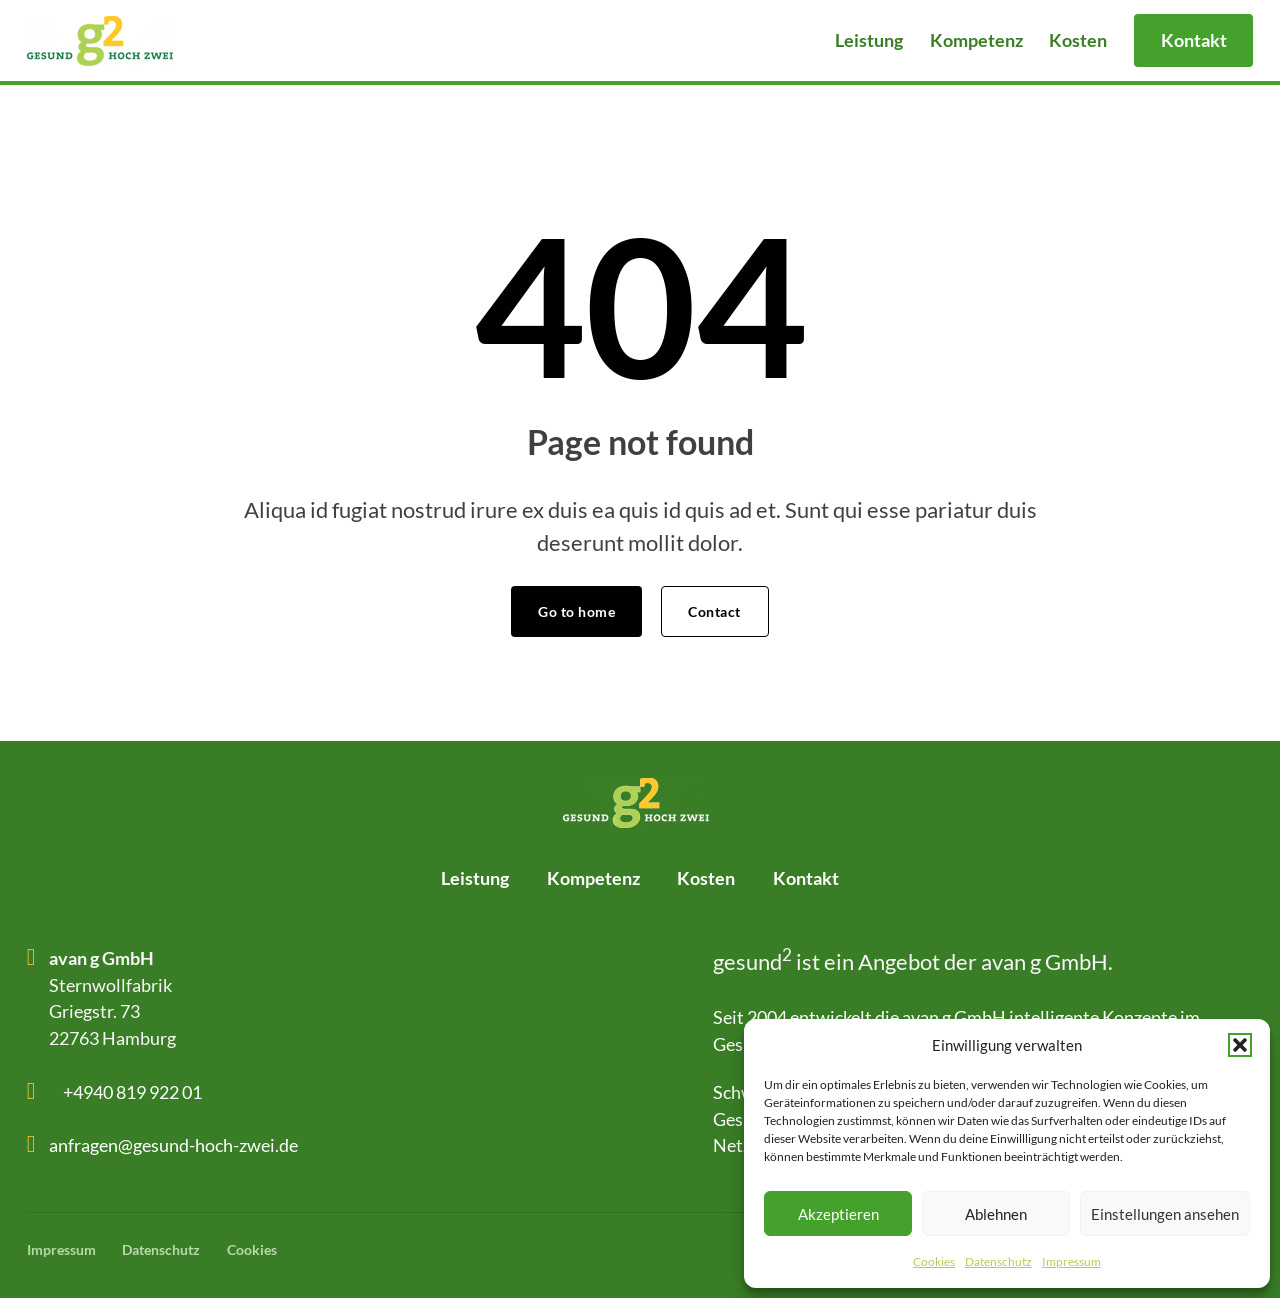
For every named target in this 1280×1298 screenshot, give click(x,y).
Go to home (576, 611)
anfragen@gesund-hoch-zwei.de (173, 1145)
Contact (714, 611)
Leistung (869, 40)
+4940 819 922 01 (132, 1092)
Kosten (1078, 40)
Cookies (934, 1261)
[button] (1240, 1045)
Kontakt (1194, 40)
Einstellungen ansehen (1165, 1214)
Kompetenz (976, 40)
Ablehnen (996, 1214)
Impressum (1071, 1261)
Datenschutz (998, 1261)
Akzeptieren (838, 1214)
